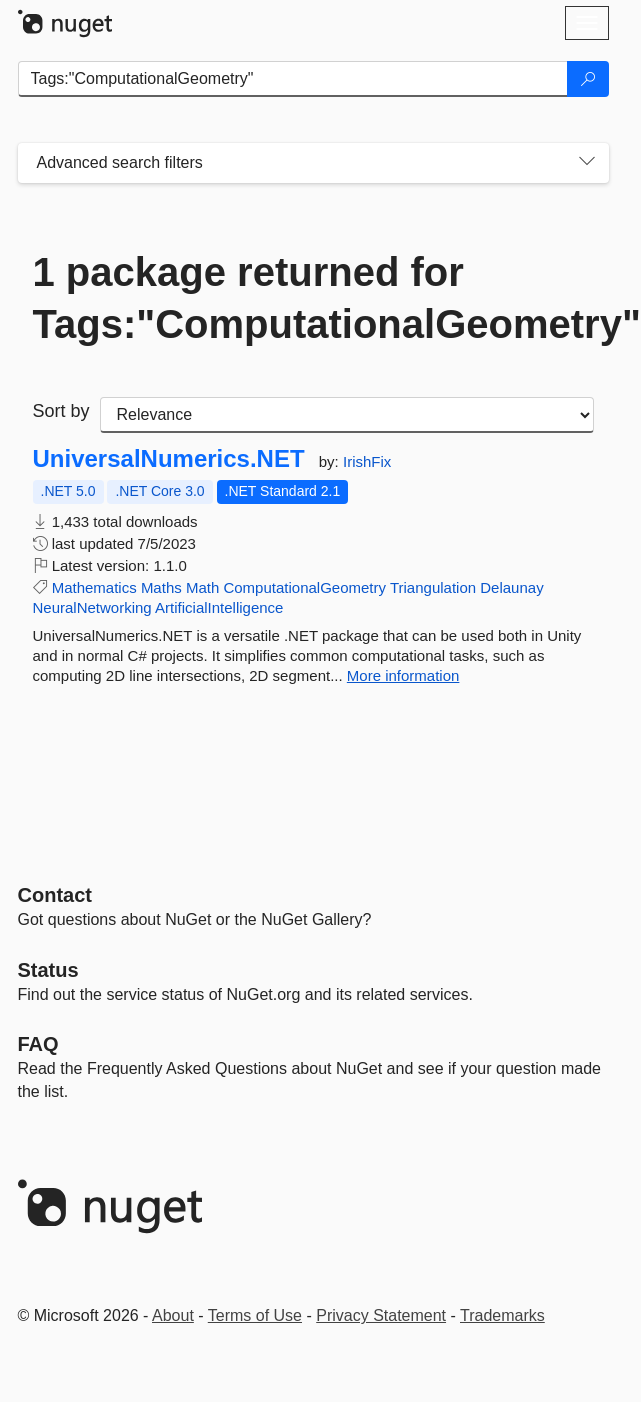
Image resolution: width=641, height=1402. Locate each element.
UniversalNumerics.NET (169, 459)
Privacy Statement (381, 1315)
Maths (161, 587)
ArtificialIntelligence (219, 607)
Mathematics (94, 587)
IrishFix (367, 461)
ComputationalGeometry (304, 587)
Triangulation (433, 587)
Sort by (61, 411)
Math (202, 587)
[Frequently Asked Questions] (38, 1044)
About (173, 1315)
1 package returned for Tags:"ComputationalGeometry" (313, 298)
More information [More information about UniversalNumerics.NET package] (403, 675)
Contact (55, 895)
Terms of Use (255, 1315)
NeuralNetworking (92, 607)
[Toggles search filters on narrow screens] (587, 163)
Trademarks (502, 1315)
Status (48, 970)
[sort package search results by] (347, 415)
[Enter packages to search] (293, 79)
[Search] (588, 79)
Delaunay (511, 587)
